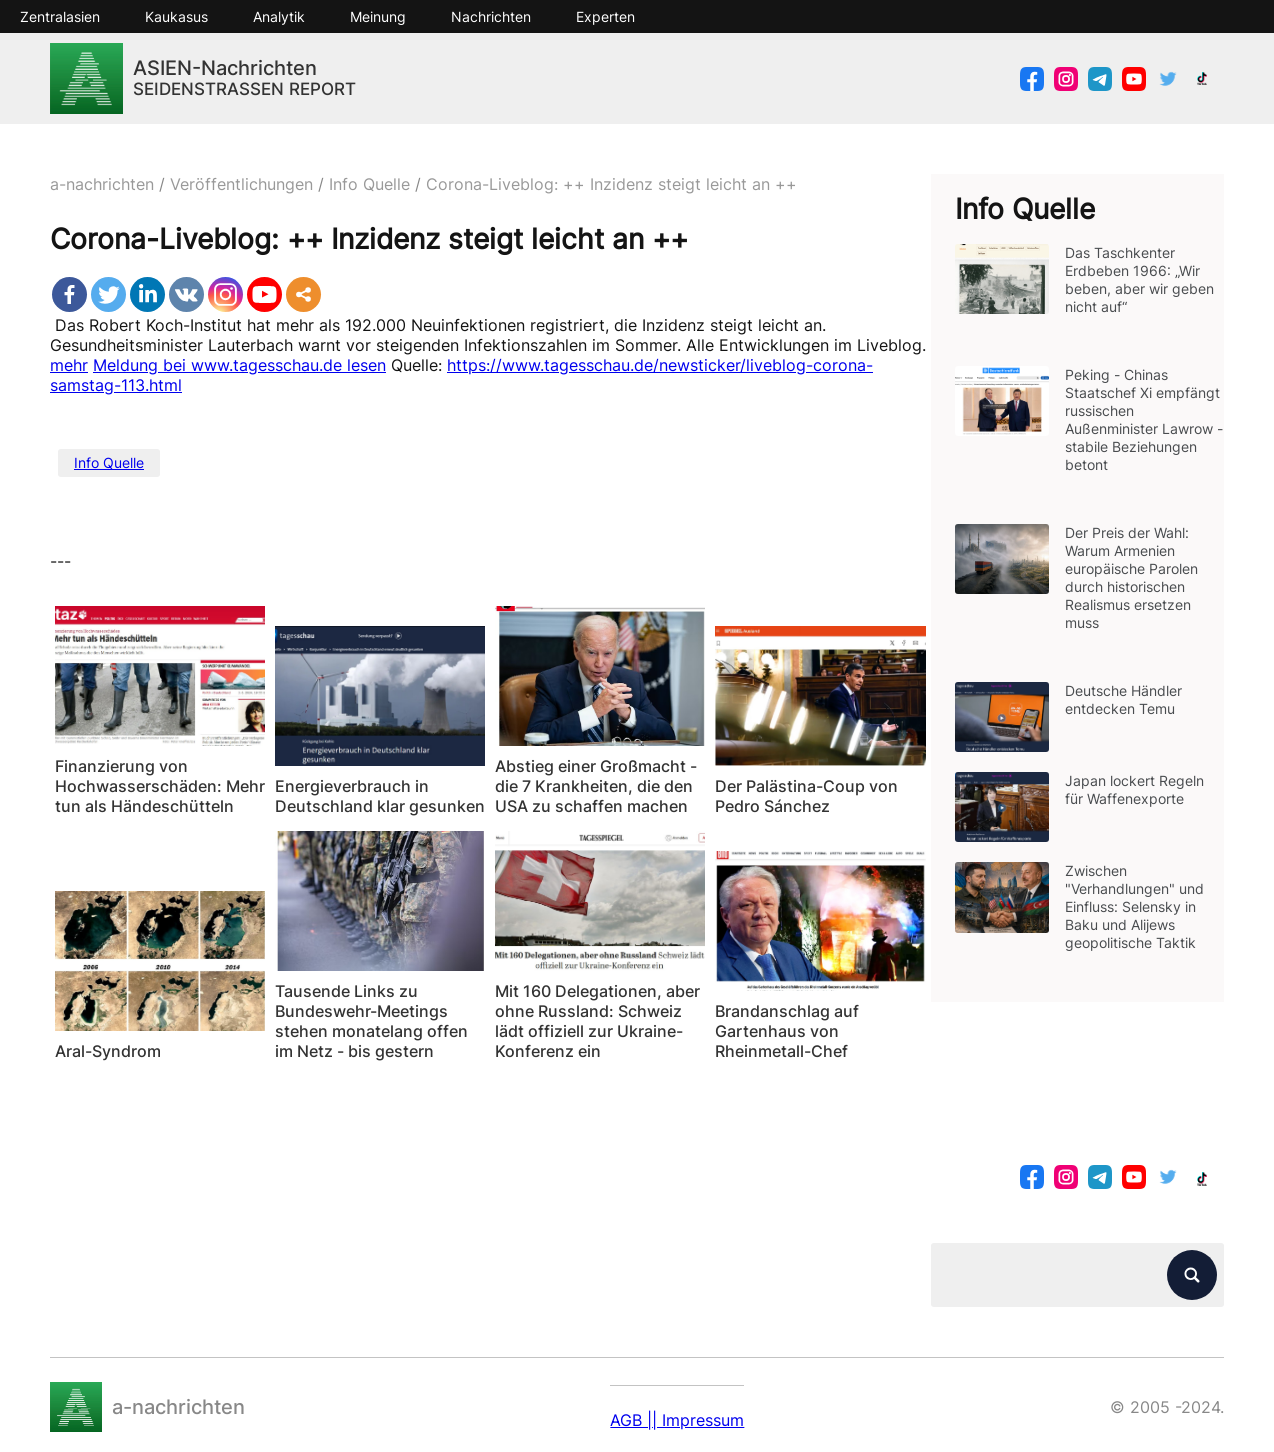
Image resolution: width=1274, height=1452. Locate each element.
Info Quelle (109, 462)
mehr (69, 365)
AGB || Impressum (677, 1420)
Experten (605, 16)
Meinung (378, 16)
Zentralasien (60, 16)
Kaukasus (176, 16)
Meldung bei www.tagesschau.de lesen (239, 365)
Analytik (279, 16)
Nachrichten (491, 16)
